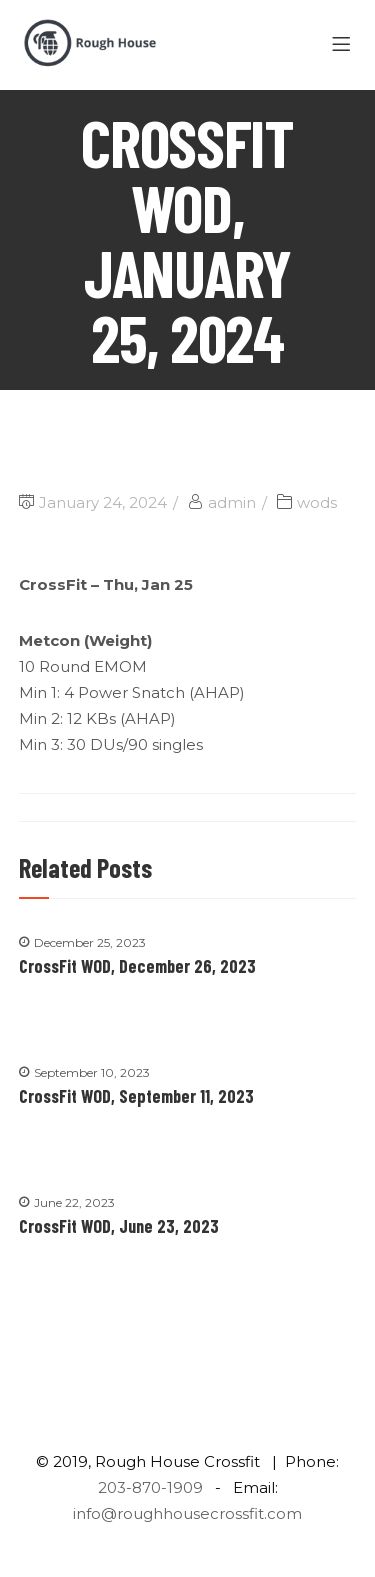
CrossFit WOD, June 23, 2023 (119, 1226)
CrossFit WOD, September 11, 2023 (136, 1096)
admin (232, 502)
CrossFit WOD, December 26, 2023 (137, 966)
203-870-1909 (150, 1487)
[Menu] (344, 45)
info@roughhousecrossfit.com (187, 1513)
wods (317, 502)
